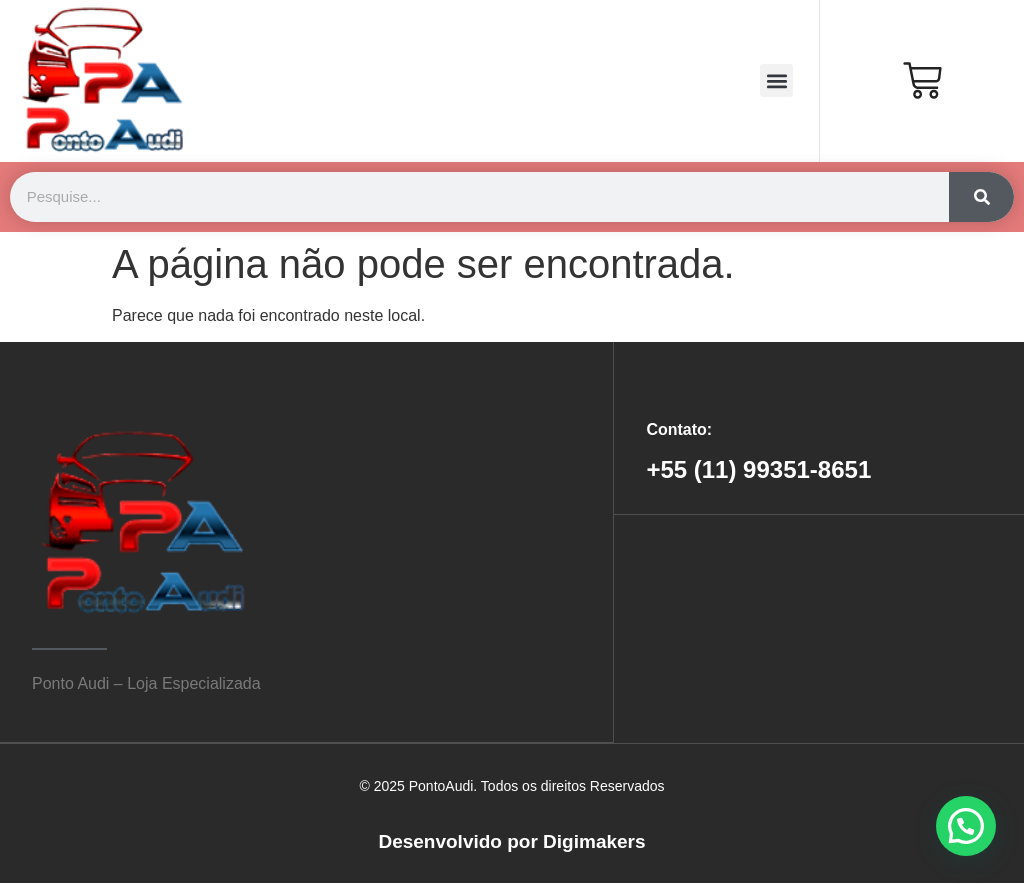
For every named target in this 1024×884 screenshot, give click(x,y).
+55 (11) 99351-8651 (758, 469)
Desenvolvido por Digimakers (511, 841)
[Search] (981, 197)
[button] (776, 80)
